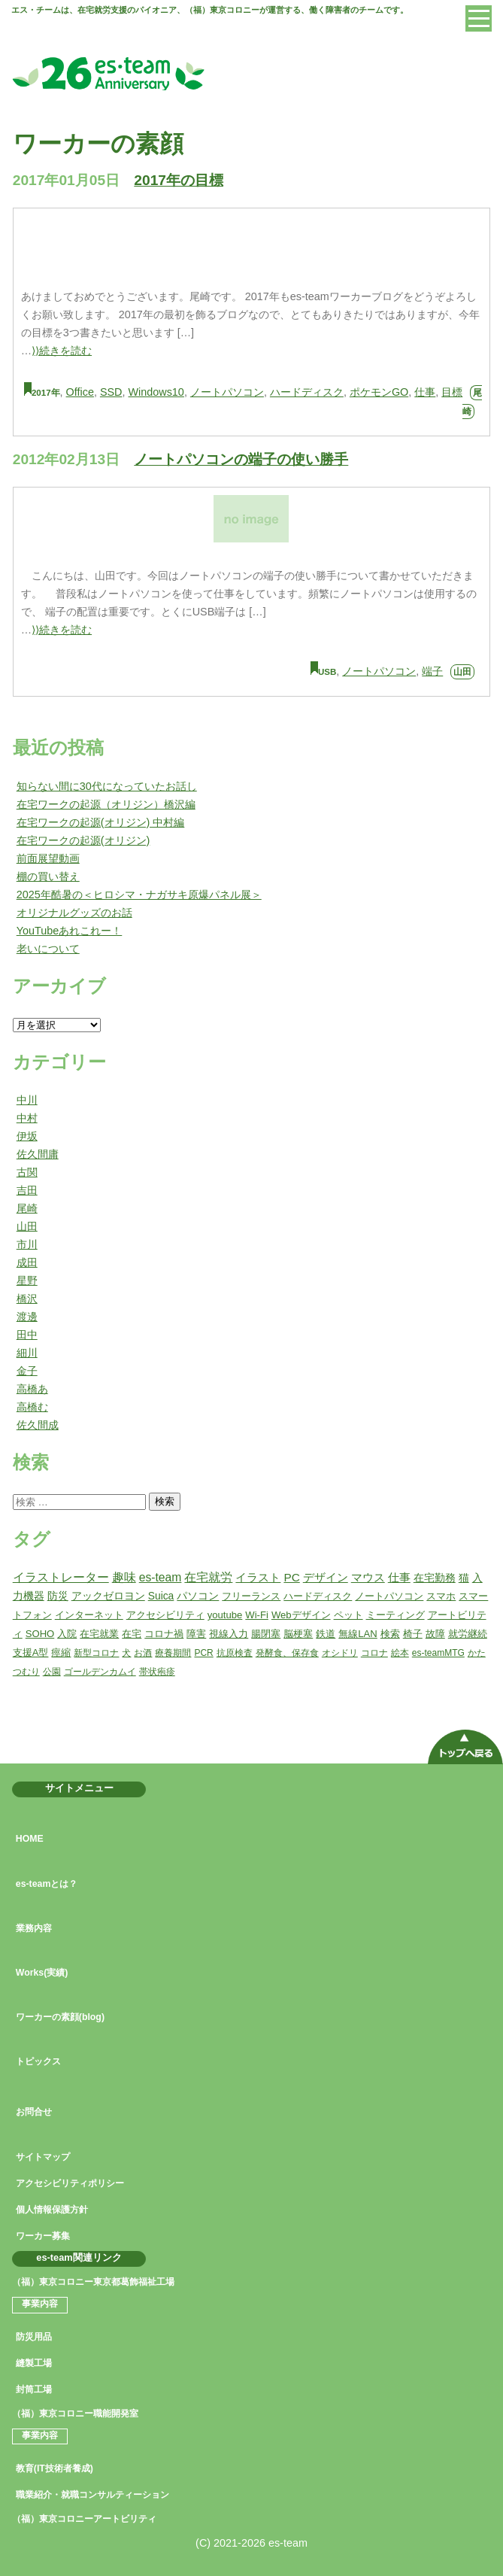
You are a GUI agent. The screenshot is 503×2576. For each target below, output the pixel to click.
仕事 (424, 392)
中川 (27, 1100)
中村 (27, 1118)
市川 (27, 1244)
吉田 (27, 1190)
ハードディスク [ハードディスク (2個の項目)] (317, 1596)
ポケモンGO (379, 392)
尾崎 (27, 1208)
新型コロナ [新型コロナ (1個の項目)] (96, 1653)
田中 (27, 1335)
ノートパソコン (227, 392)
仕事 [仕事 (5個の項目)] (399, 1577)
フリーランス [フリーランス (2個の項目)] (251, 1596)
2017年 (46, 392)
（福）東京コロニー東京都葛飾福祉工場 (93, 2282)
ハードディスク (307, 392)
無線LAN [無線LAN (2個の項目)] (357, 1633)
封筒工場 (34, 2389)
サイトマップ (43, 2157)
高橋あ (32, 1389)
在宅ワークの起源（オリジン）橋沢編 (106, 804)
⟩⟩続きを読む (62, 351)
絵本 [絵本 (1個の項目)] (400, 1653)
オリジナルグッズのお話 (74, 913)
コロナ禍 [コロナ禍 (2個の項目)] (163, 1633)
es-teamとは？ (47, 1884)
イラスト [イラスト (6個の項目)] (257, 1577)
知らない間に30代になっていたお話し (107, 786)
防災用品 (34, 2336)
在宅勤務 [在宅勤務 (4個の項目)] (435, 1578)
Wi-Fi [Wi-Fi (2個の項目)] (256, 1615)
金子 (27, 1371)
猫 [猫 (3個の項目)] (464, 1578)
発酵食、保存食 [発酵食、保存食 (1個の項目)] (287, 1653)
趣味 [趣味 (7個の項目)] (124, 1577)
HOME (30, 1838)
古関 (27, 1172)
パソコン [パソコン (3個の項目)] (198, 1596)
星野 (27, 1280)
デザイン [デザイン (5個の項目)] (325, 1577)
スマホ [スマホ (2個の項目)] (441, 1596)
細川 (27, 1353)
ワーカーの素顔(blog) (60, 2017)
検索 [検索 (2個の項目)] (390, 1633)
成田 (27, 1262)
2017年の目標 (178, 180)
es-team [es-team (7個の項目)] (160, 1577)
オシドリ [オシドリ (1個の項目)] (340, 1653)
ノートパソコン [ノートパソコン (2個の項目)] (389, 1596)
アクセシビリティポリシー (70, 2183)
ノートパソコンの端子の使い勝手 (241, 459)
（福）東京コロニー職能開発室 (75, 2413)
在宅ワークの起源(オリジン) (83, 840)
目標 (451, 392)
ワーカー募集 (43, 2236)
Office (80, 392)
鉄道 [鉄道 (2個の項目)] (325, 1633)
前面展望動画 (48, 858)
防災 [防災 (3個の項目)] (57, 1596)
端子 (432, 671)
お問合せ (34, 2112)
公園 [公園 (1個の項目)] (52, 1671)
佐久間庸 (38, 1154)
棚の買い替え (48, 876)
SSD (111, 392)
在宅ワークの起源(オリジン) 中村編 (101, 822)
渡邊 (27, 1317)
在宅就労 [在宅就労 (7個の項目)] (208, 1577)
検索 (164, 1501)
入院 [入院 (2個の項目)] (67, 1633)
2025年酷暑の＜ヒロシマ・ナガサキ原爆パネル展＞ (139, 895)
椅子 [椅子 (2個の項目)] (413, 1633)
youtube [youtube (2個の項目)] (225, 1615)
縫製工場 (34, 2363)
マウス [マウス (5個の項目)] (368, 1577)
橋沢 (27, 1299)
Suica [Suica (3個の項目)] (161, 1596)
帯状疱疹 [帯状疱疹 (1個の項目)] (157, 1671)
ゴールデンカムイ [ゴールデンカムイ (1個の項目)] (100, 1671)
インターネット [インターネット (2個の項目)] (89, 1615)
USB (327, 671)
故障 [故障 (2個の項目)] (435, 1633)
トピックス (38, 2061)
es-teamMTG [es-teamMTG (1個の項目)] (438, 1653)
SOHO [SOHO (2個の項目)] (40, 1633)
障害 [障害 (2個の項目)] (196, 1633)
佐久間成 (38, 1425)
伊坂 (27, 1136)
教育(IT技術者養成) (54, 2468)
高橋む (32, 1407)
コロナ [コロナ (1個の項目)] (374, 1653)
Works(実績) (42, 1972)
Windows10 (155, 392)
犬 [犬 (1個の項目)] (126, 1653)
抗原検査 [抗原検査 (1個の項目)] (235, 1653)
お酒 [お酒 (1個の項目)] (143, 1653)
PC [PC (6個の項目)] (291, 1577)
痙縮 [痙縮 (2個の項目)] (61, 1652)
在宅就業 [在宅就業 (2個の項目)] (99, 1633)
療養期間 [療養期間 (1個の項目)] (173, 1653)
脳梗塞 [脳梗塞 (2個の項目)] (298, 1633)
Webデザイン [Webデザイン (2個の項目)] (301, 1615)
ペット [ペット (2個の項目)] (348, 1615)
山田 (462, 671)
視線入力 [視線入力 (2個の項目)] (228, 1633)
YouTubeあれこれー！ (70, 931)
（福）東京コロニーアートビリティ (84, 2519)
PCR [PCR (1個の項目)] (203, 1653)
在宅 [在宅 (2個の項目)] (131, 1633)
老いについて (48, 949)
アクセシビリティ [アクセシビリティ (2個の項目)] (165, 1615)
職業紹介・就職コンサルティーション (92, 2494)
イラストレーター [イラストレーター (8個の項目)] (61, 1577)
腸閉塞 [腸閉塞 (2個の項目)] (265, 1633)
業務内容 (34, 1928)
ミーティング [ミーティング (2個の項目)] (395, 1615)
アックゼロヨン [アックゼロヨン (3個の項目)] (108, 1596)
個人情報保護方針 (52, 2209)
